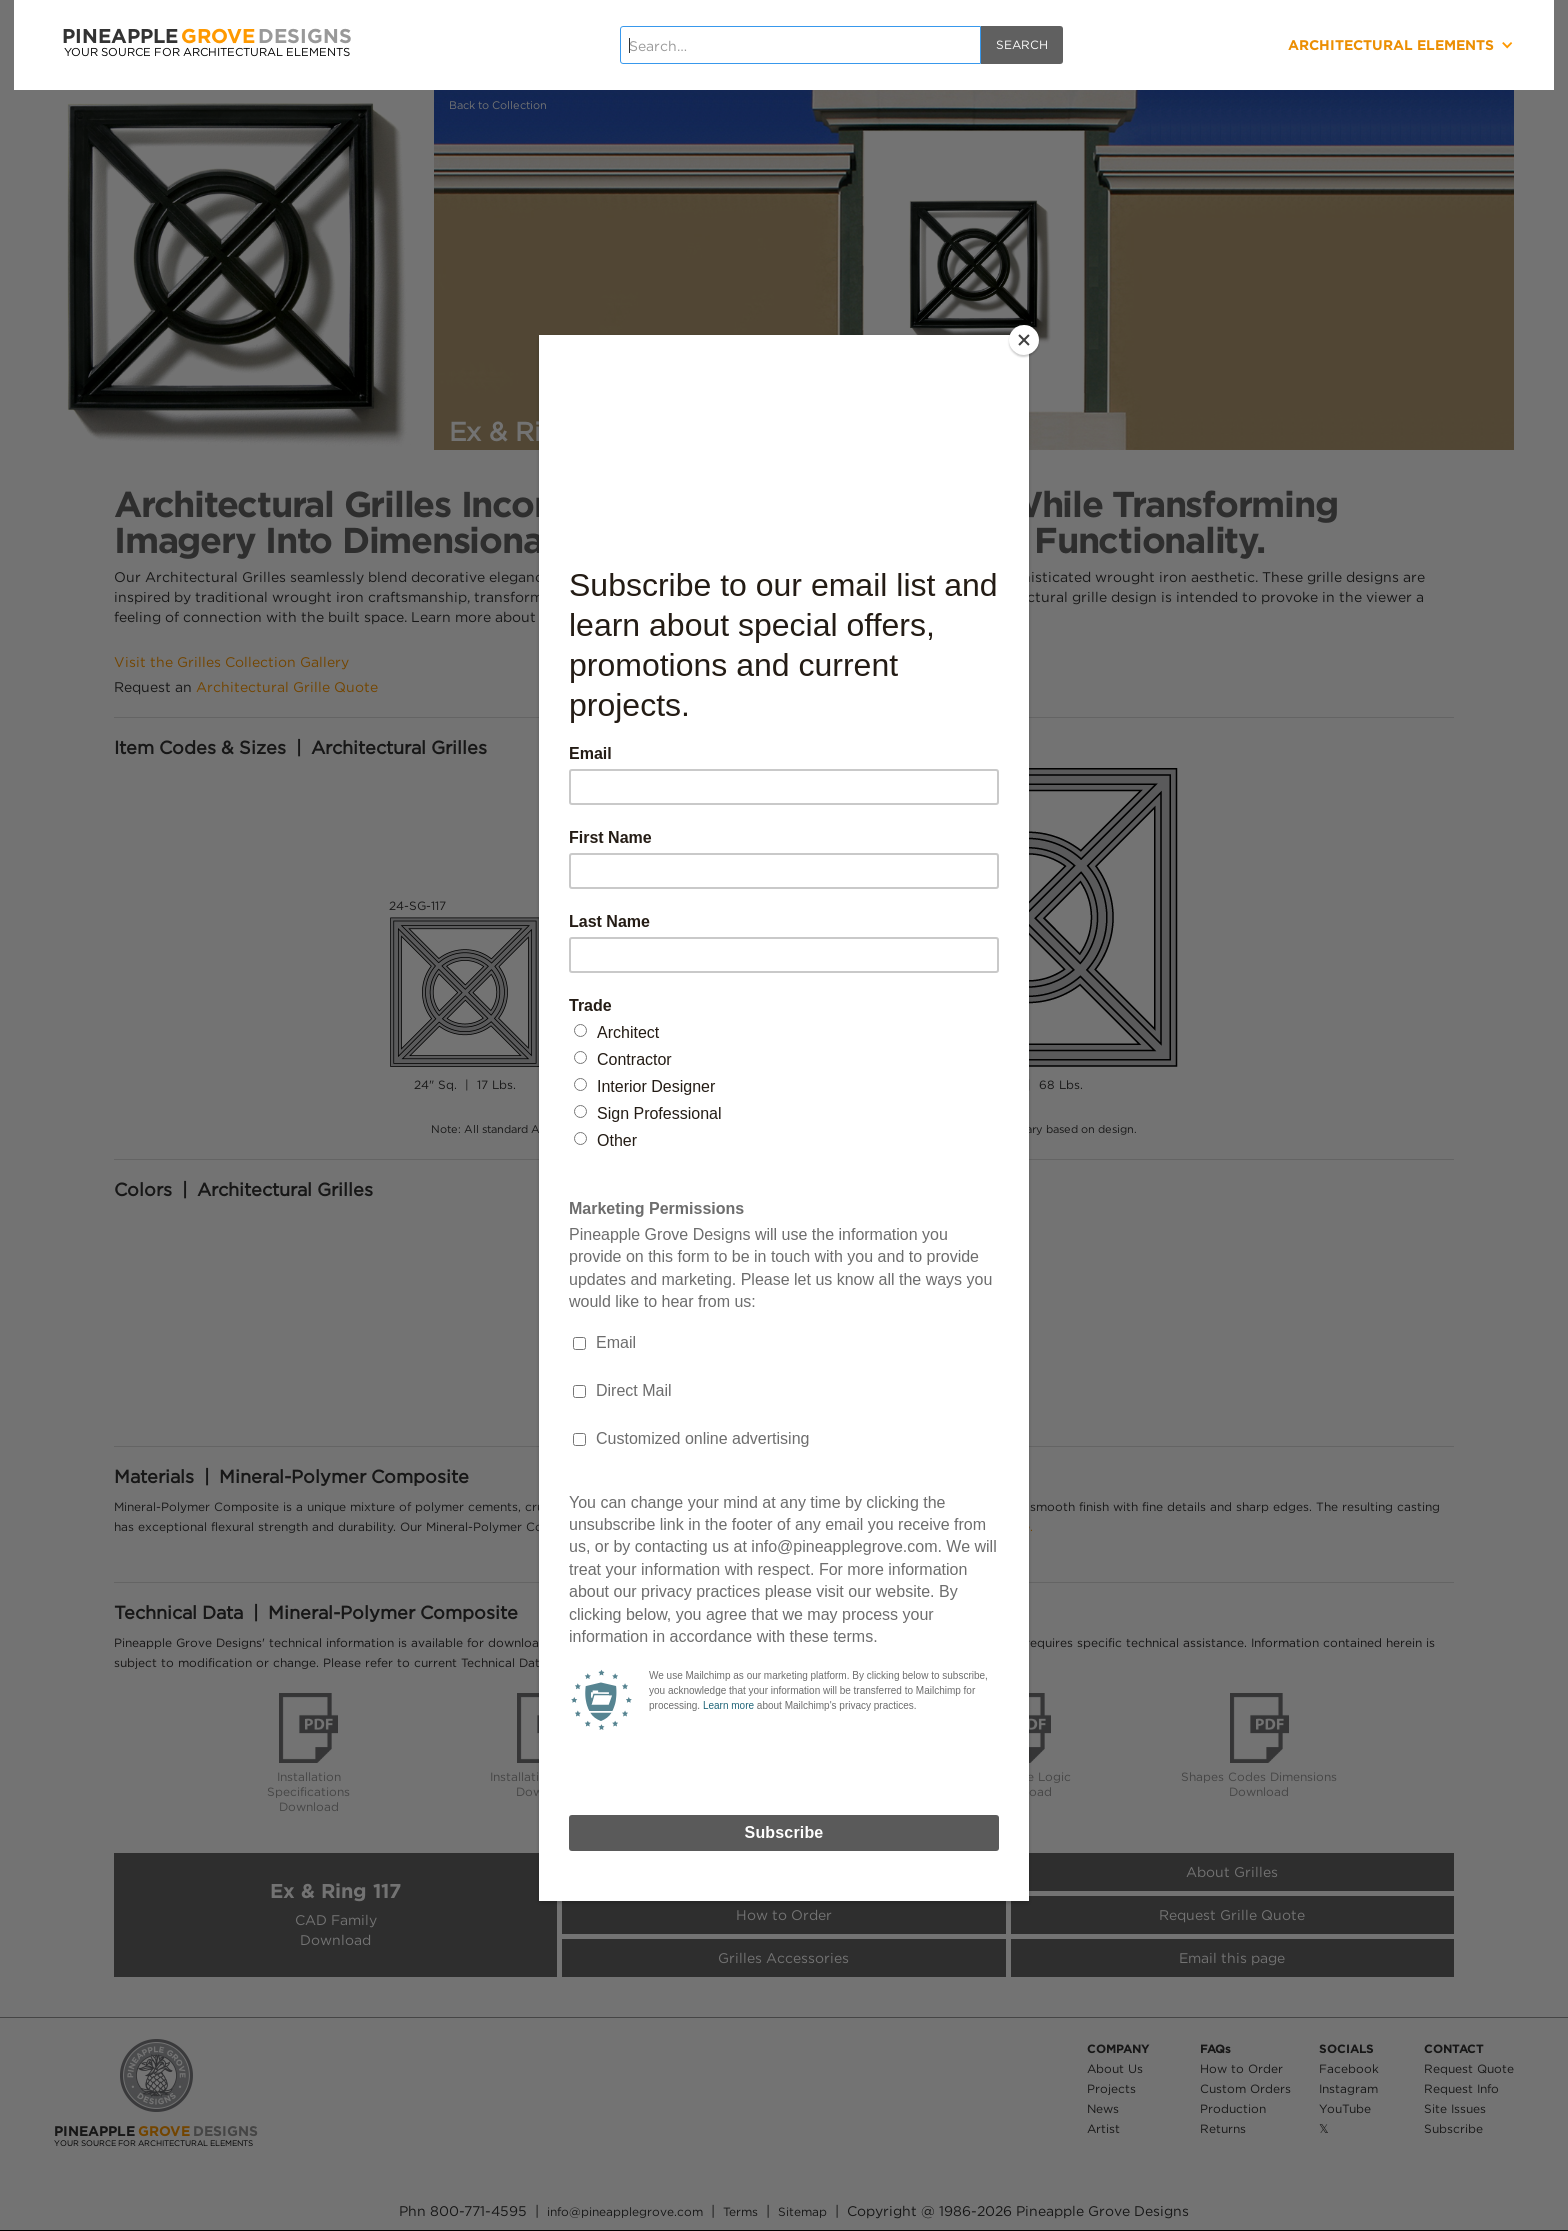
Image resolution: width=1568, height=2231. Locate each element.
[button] (1326, 45)
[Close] (1024, 340)
